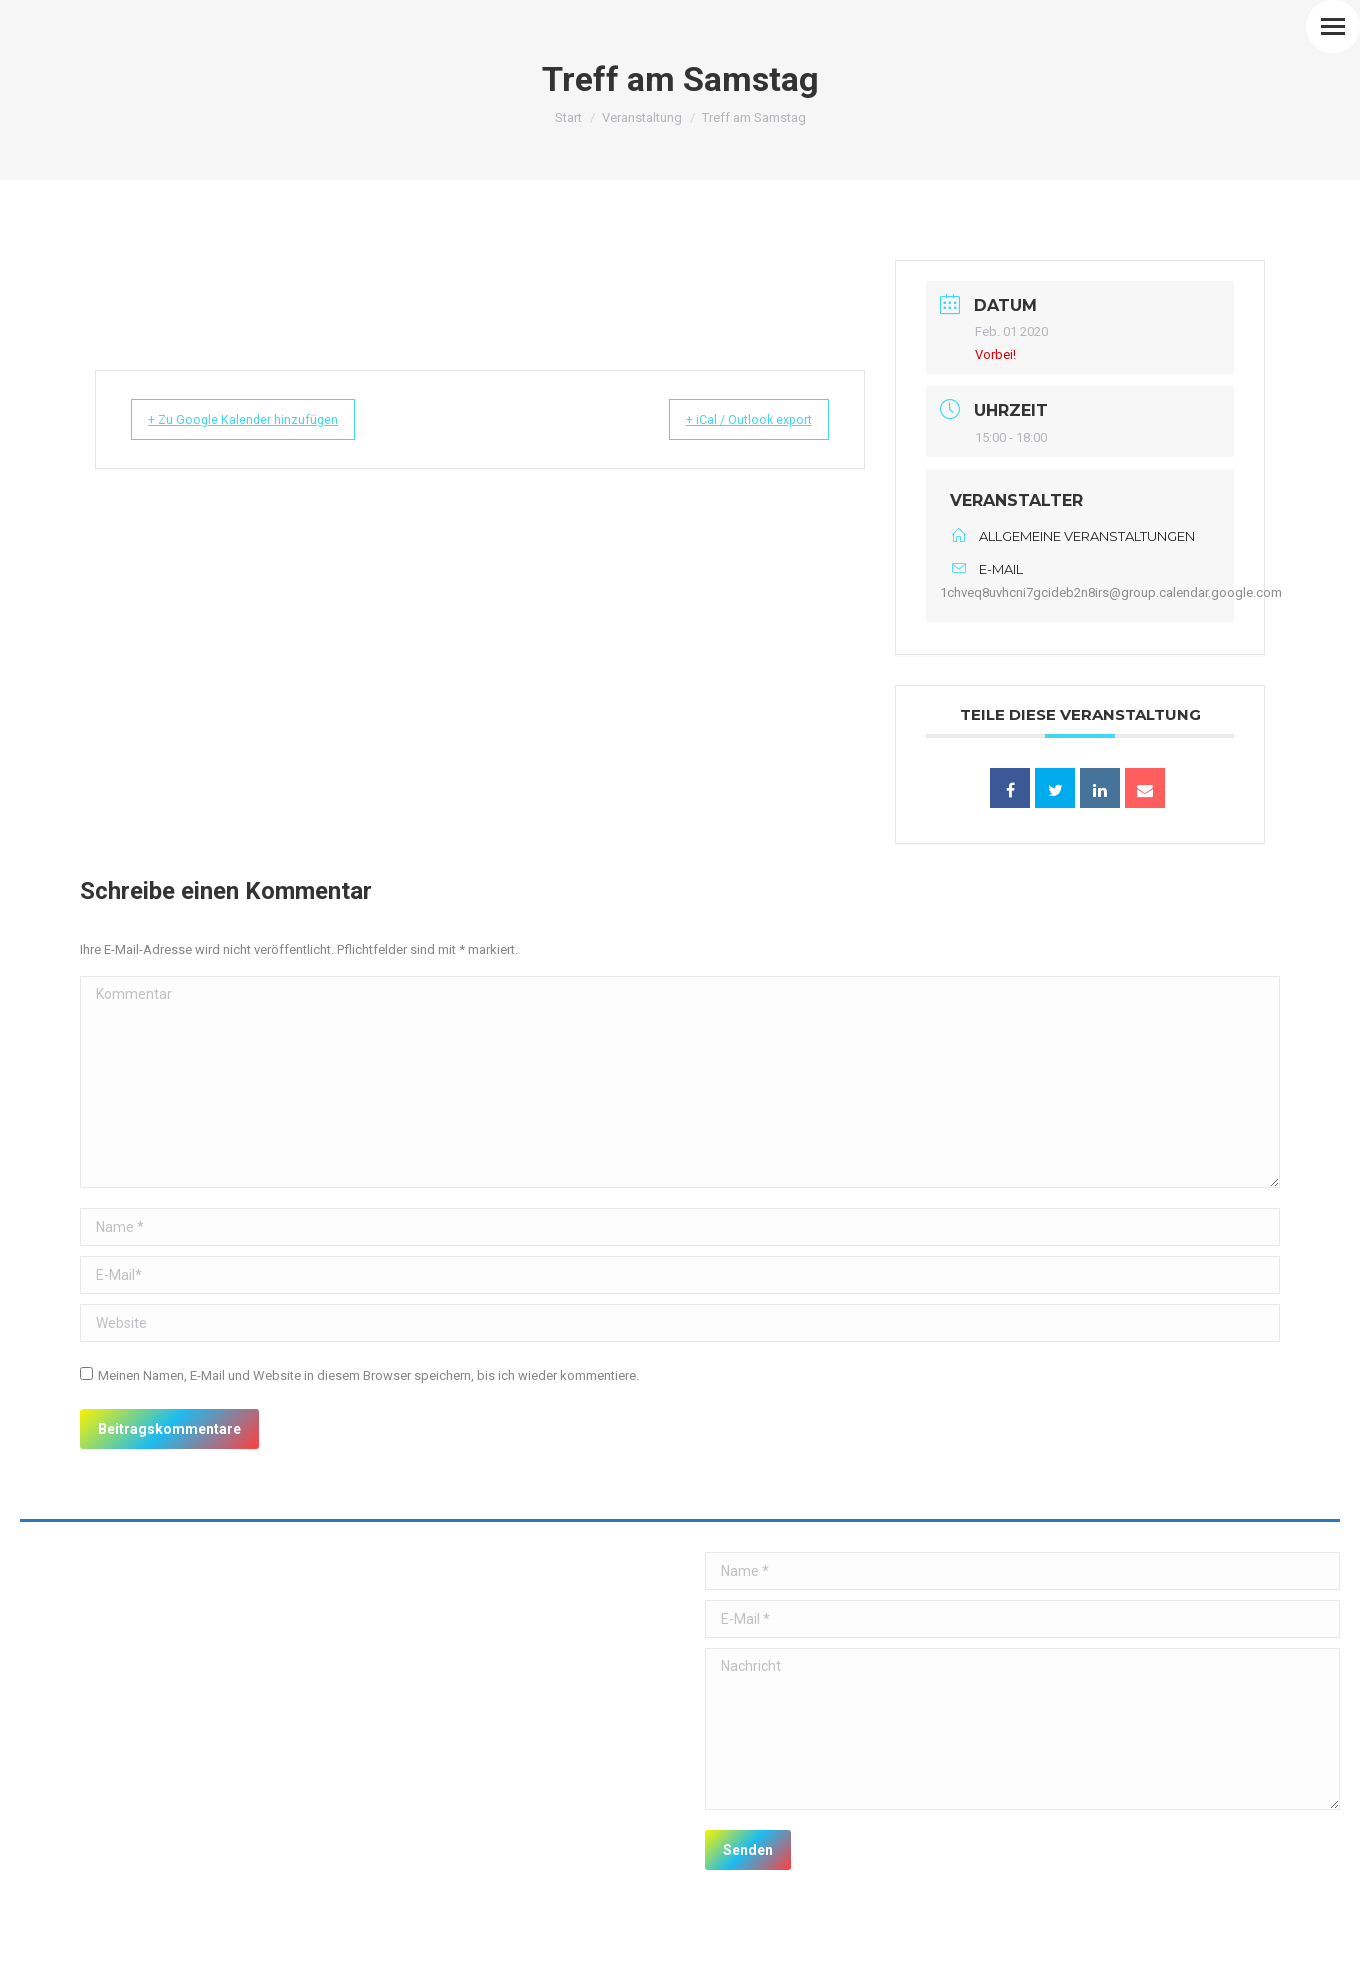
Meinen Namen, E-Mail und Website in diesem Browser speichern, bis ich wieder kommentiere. (368, 1375)
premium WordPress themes (229, 1940)
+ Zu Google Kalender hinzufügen (262, 419)
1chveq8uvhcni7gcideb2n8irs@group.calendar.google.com (1111, 592)
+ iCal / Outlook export (730, 419)
